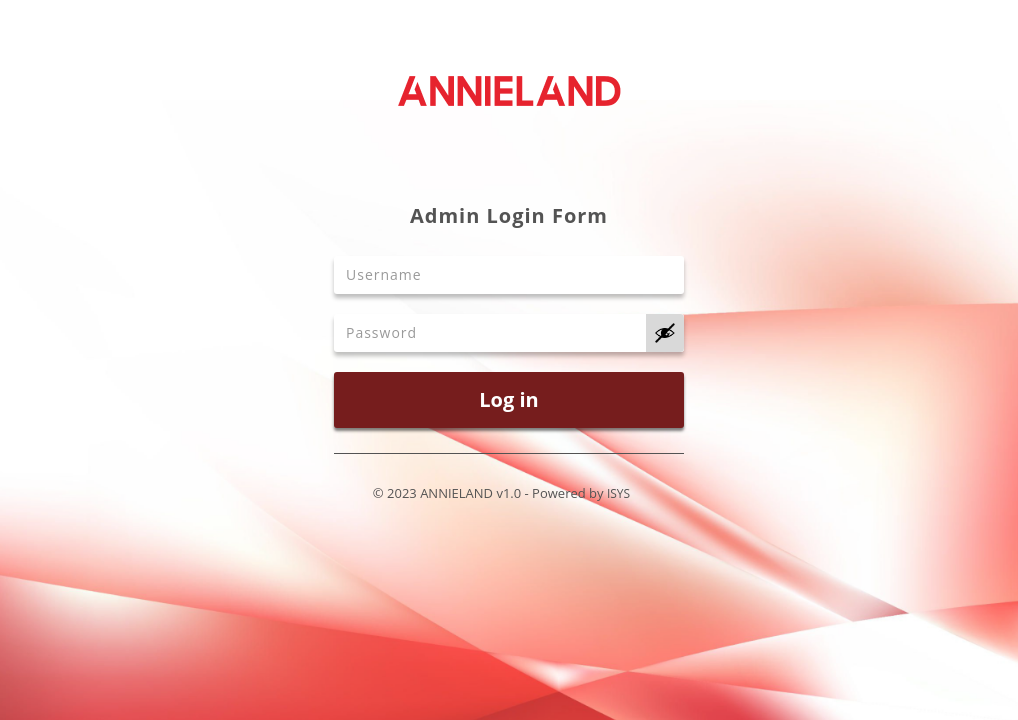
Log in (508, 399)
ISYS (618, 493)
